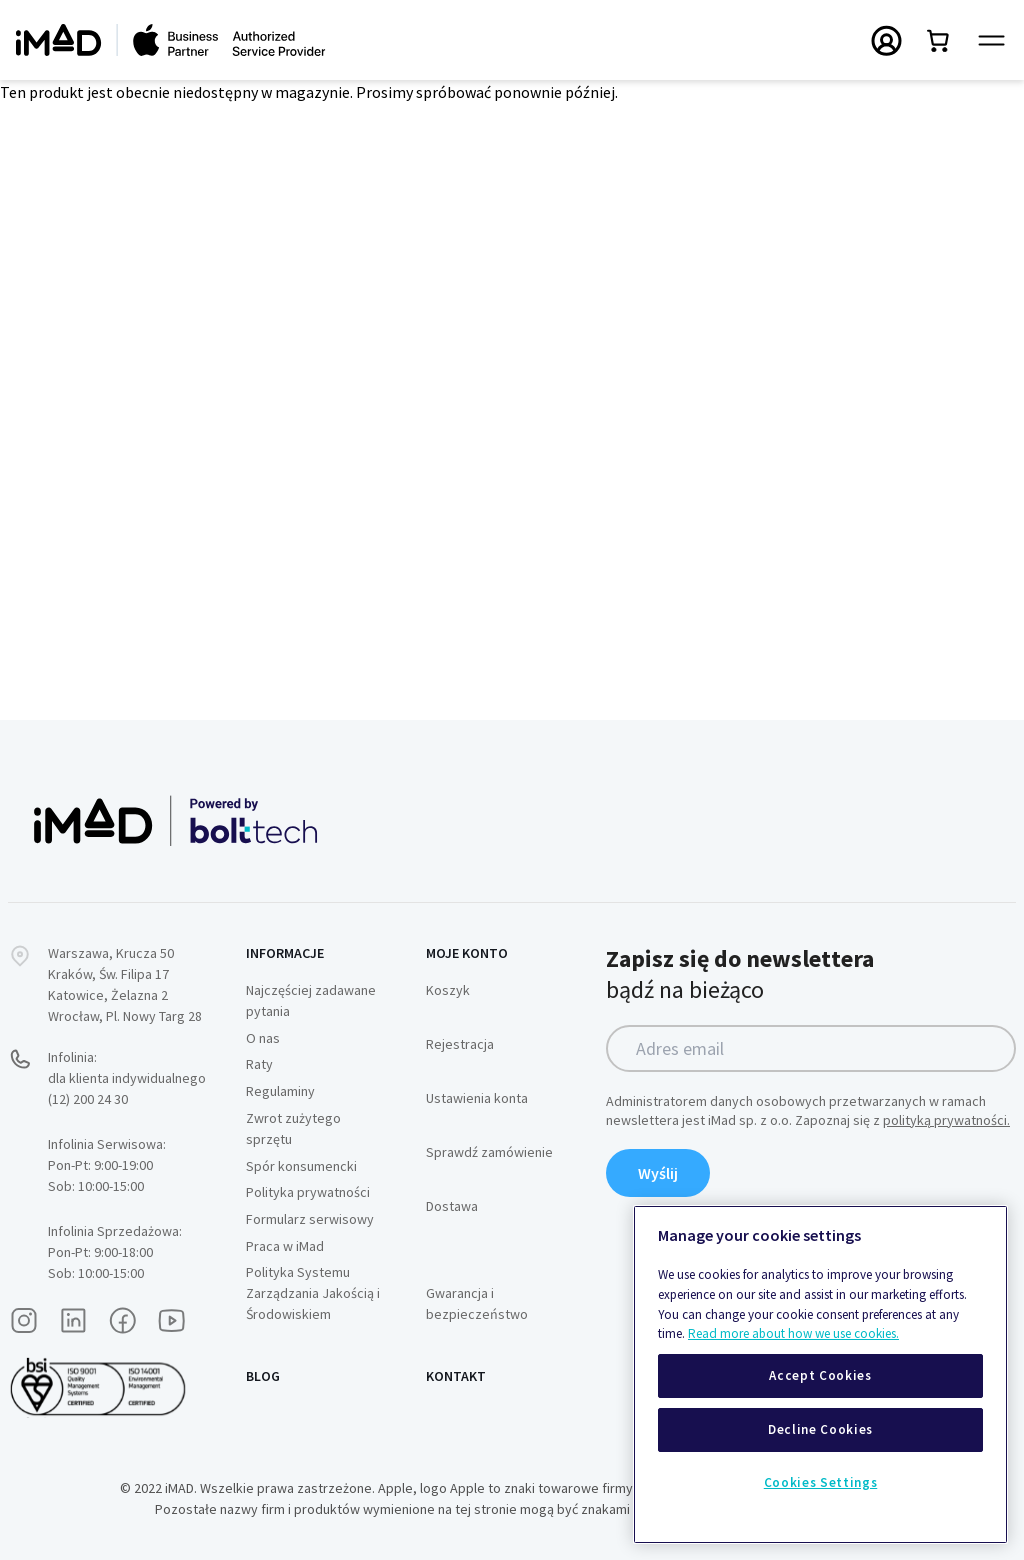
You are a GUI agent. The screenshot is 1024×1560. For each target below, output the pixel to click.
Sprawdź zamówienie (489, 1152)
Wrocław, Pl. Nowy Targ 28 (125, 1016)
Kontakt (456, 1376)
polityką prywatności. (946, 1120)
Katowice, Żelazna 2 (108, 995)
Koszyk (448, 990)
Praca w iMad (285, 1246)
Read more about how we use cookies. (793, 1333)
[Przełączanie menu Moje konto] (886, 40)
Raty (259, 1064)
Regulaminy (280, 1091)
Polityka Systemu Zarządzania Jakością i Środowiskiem (313, 1293)
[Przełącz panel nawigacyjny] (991, 40)
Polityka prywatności (308, 1192)
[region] (820, 1374)
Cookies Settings (821, 1482)
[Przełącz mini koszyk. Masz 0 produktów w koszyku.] (939, 40)
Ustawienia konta (477, 1098)
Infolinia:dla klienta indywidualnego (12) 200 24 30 (127, 1078)
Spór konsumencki (301, 1166)
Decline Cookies (820, 1429)
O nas (263, 1038)
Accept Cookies (820, 1375)
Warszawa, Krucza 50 (111, 953)
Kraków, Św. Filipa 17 (108, 974)
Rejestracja (460, 1044)
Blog (263, 1376)
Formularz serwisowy (310, 1219)
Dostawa (452, 1206)
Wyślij (658, 1173)
